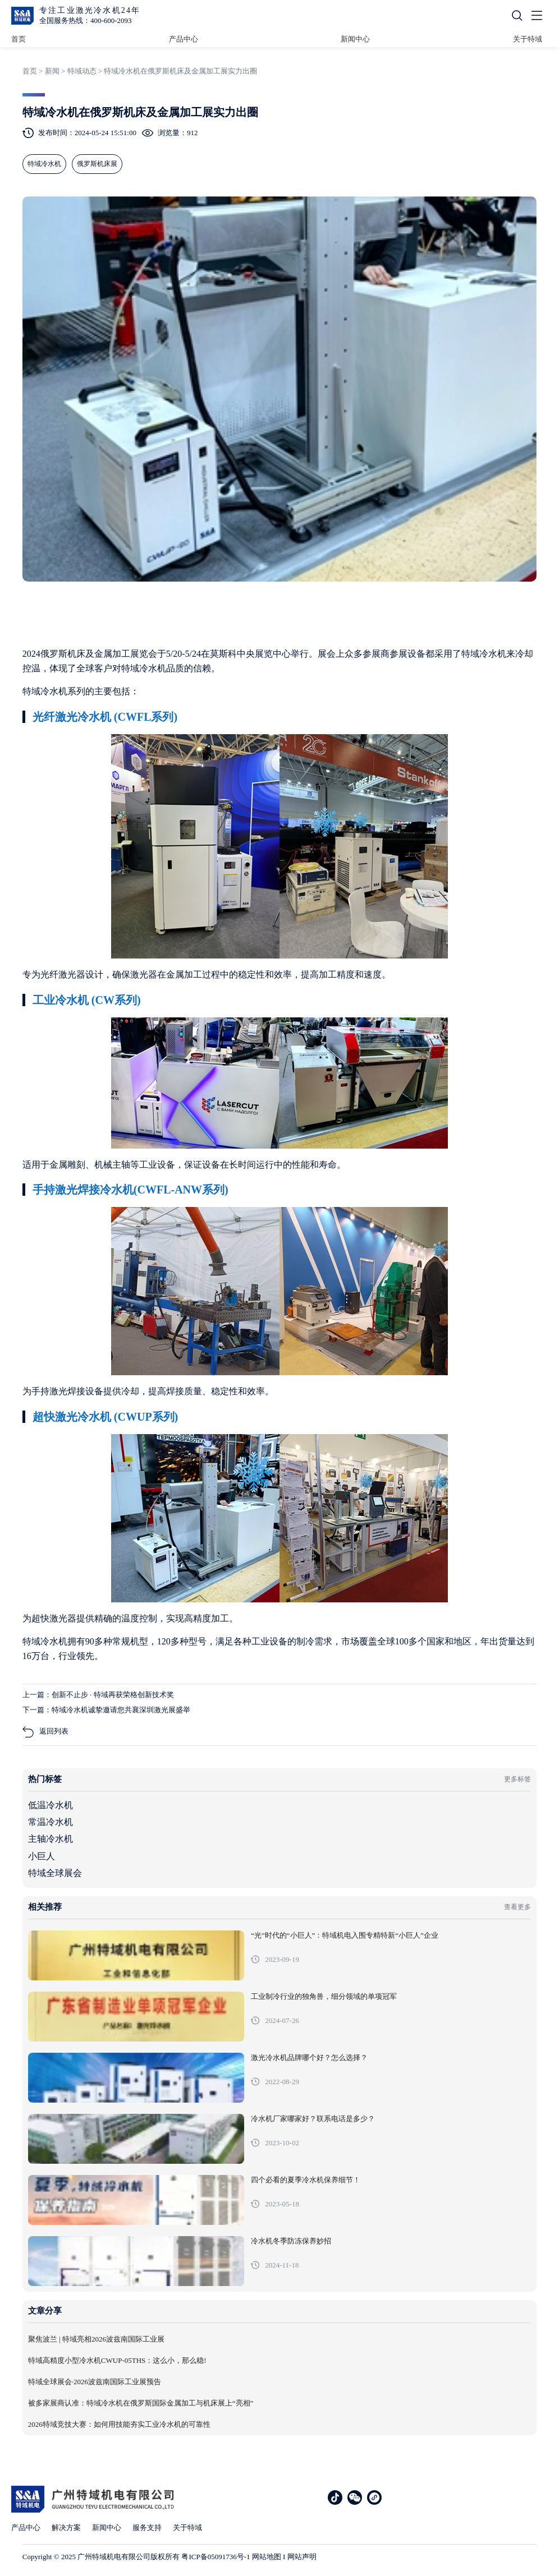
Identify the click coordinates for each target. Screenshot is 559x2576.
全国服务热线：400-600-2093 (85, 20)
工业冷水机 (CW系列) (87, 1000)
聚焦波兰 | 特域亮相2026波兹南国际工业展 (96, 2339)
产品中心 (183, 39)
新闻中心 (355, 39)
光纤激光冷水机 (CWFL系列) (105, 717)
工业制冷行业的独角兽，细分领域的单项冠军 (324, 1997)
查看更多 (517, 1907)
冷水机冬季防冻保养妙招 (291, 2241)
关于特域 (527, 39)
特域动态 (82, 71)
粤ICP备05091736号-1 (215, 2556)
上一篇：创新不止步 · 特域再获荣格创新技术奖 (98, 1694)
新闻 (52, 71)
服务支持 (147, 2527)
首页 (18, 39)
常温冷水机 (50, 1822)
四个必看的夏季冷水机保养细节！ (305, 2180)
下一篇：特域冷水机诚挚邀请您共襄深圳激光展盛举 (106, 1710)
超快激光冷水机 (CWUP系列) (105, 1417)
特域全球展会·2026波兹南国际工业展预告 (94, 2382)
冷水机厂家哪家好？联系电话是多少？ (313, 2119)
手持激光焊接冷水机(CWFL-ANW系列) (130, 1189)
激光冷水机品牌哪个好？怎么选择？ (309, 2058)
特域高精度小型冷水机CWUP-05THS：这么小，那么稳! (117, 2361)
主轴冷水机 (50, 1839)
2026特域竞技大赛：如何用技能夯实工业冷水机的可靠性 (119, 2424)
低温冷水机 (50, 1805)
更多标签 (517, 1779)
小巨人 (41, 1856)
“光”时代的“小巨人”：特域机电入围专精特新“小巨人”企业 (344, 1935)
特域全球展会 (55, 1873)
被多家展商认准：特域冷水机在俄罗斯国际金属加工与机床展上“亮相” (141, 2403)
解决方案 (66, 2527)
